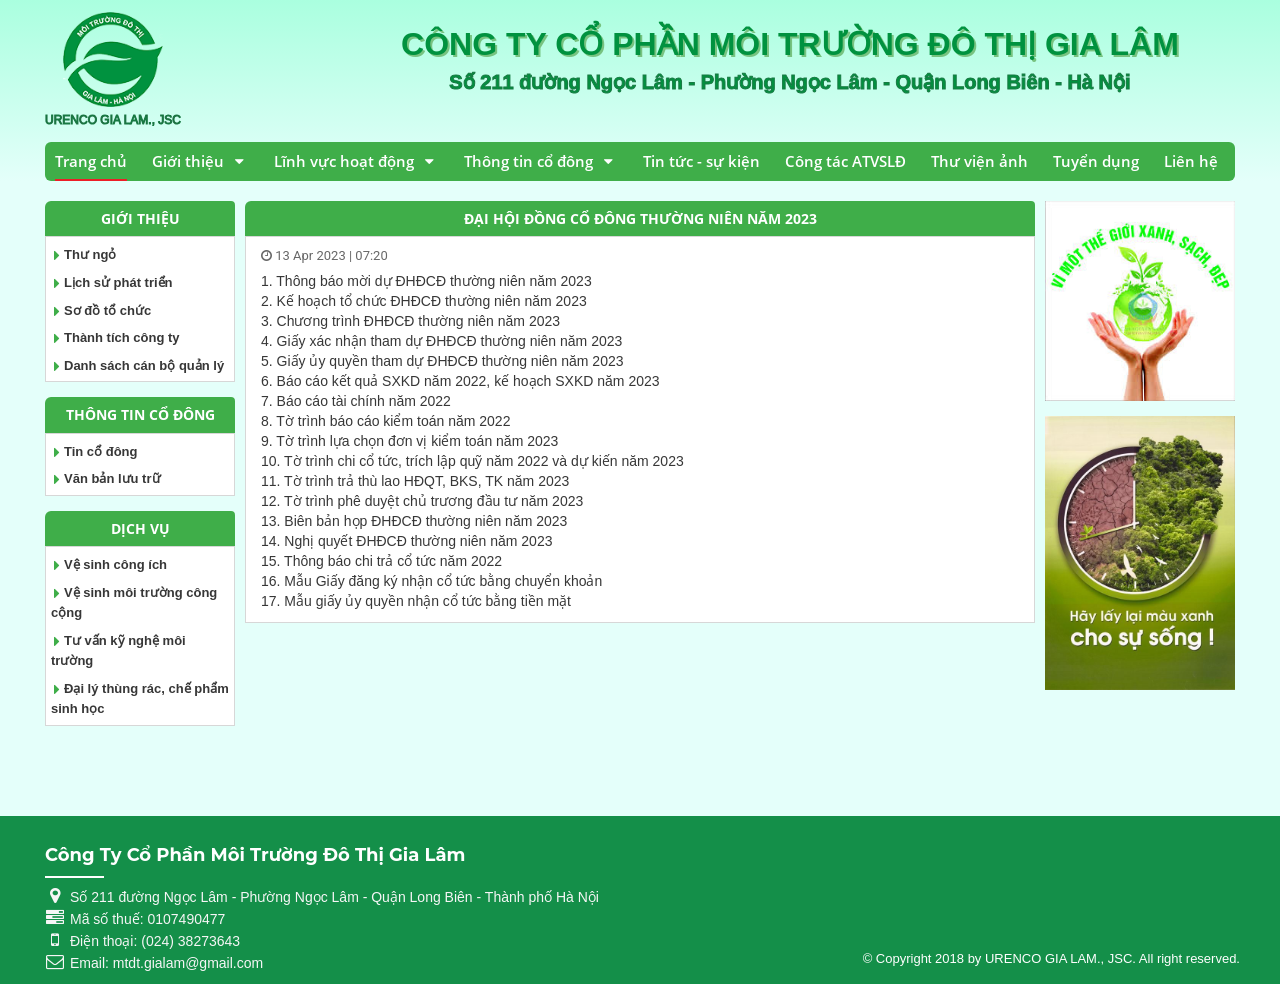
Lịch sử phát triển (118, 282)
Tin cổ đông (100, 451)
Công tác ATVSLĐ (845, 161)
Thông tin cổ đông (528, 161)
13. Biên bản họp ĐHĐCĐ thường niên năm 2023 (414, 521)
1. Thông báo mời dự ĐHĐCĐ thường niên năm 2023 (426, 281)
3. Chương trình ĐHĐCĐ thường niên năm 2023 (410, 321)
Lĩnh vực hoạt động (344, 161)
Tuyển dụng (1096, 161)
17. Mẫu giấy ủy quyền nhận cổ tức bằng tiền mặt (416, 601)
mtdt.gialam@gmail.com (188, 963)
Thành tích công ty (122, 337)
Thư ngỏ (90, 254)
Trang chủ (91, 161)
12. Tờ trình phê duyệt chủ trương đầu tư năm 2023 (422, 501)
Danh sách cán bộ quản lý (144, 365)
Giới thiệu (188, 161)
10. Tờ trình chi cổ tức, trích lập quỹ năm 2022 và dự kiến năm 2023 (472, 461)
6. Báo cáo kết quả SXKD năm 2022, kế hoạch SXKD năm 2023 (460, 381)
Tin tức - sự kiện (701, 161)
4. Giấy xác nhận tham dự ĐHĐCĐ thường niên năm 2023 (441, 341)
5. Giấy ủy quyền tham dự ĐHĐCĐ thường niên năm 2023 (442, 361)
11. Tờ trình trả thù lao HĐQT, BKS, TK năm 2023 (415, 481)
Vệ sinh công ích (115, 564)
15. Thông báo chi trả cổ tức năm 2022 (381, 561)
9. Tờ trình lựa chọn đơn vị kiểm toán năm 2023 (409, 441)
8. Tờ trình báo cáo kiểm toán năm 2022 (385, 421)
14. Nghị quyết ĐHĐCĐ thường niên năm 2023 (406, 541)
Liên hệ (1191, 161)
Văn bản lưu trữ (112, 478)
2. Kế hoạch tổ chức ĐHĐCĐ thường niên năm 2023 (424, 301)
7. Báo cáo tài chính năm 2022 (356, 401)
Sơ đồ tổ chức (107, 310)
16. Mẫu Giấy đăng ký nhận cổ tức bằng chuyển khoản (431, 581)
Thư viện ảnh (979, 161)
